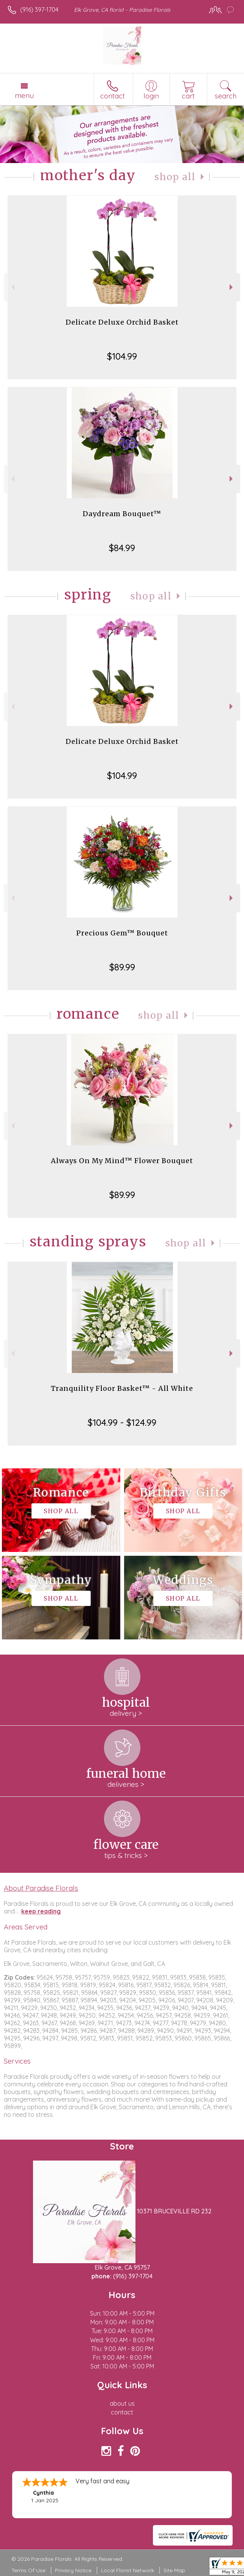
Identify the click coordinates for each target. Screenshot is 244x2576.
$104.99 (122, 356)
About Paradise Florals (41, 1888)
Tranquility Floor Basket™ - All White (122, 1388)
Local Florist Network (127, 2570)
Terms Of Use (28, 2570)
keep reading (41, 1911)
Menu (24, 95)
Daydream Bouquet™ (122, 513)
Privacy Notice (73, 2570)
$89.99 (122, 967)
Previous (12, 287)
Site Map (174, 2570)
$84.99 (122, 547)
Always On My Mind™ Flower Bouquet (122, 1160)
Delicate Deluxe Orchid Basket (122, 322)
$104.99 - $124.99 (122, 1422)
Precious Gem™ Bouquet (122, 933)
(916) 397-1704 (39, 9)
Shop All (174, 177)
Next (232, 287)
